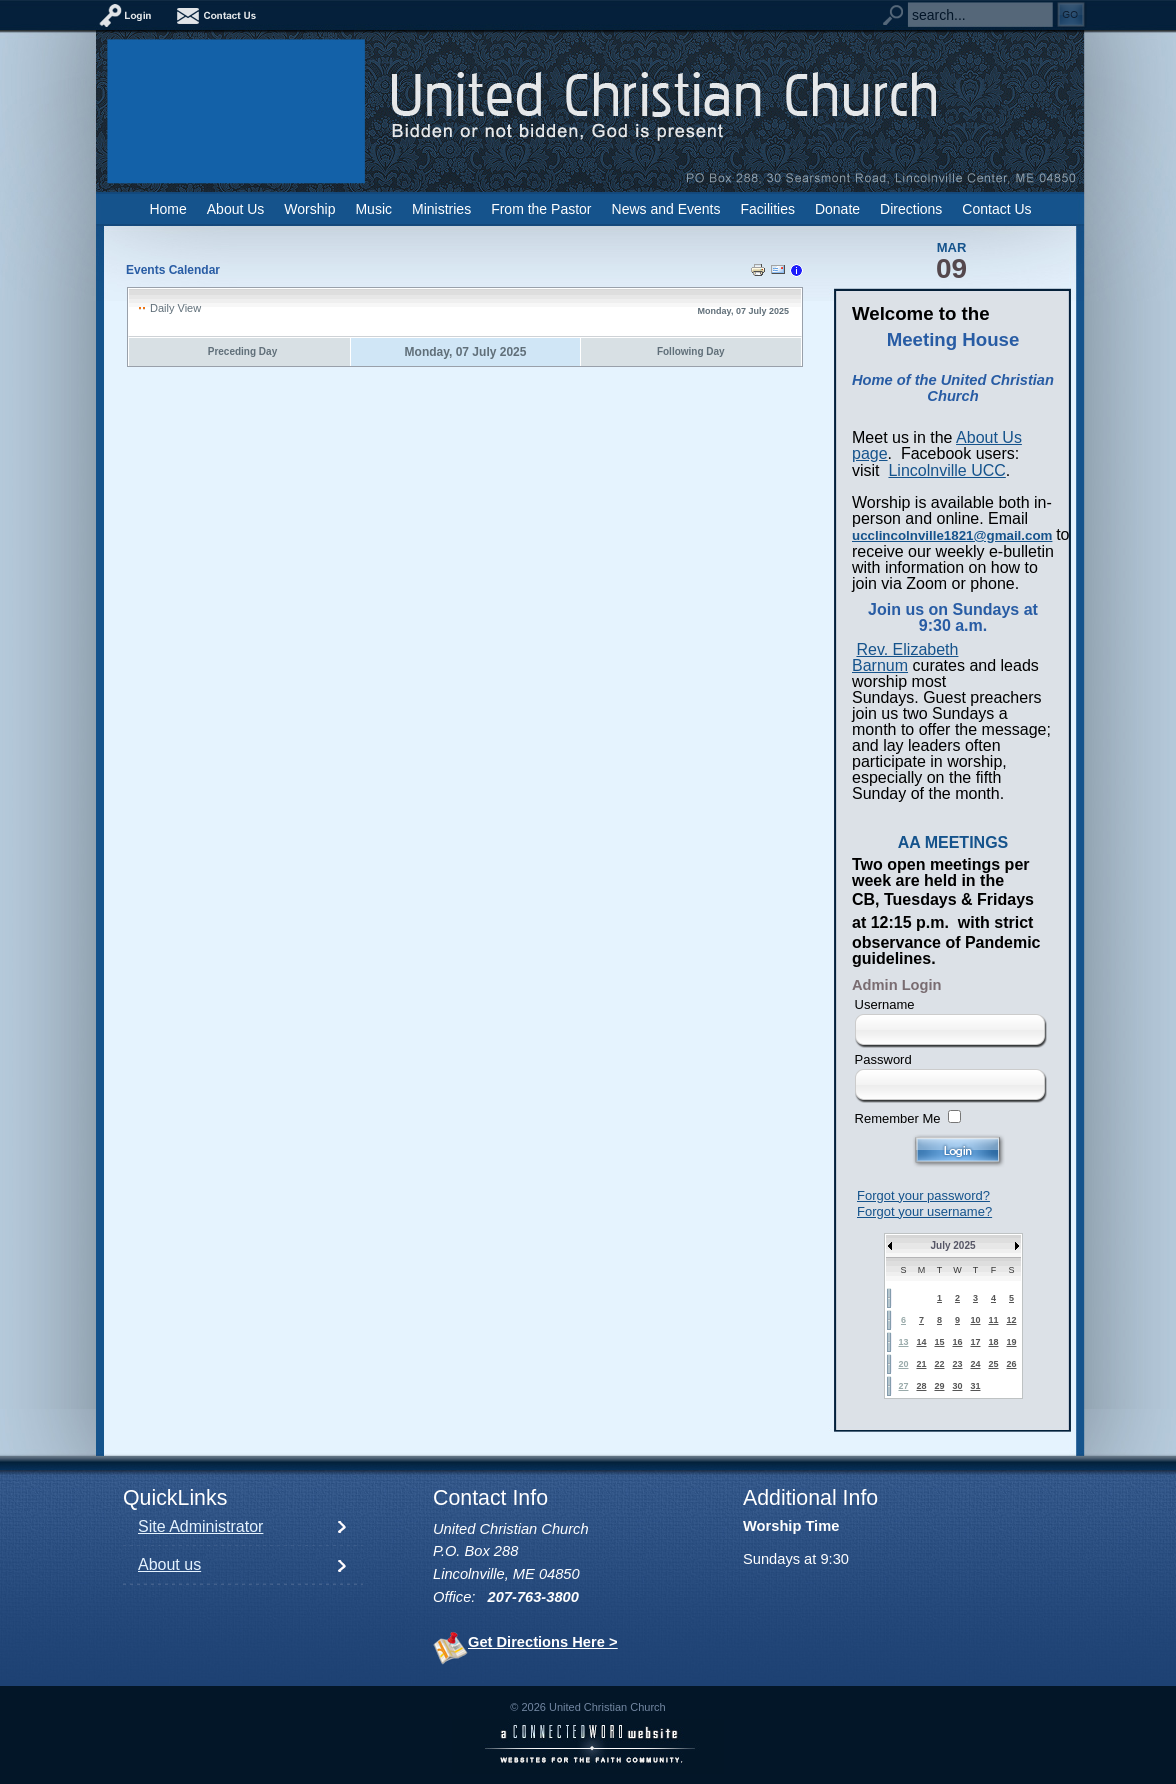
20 (903, 1364)
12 (1011, 1320)
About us (169, 1564)
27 (903, 1386)
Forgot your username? (924, 1211)
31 (975, 1386)
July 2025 (952, 1245)
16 (957, 1342)
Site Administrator (200, 1526)
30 (957, 1386)
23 (957, 1364)
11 (993, 1320)
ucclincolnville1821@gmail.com (952, 535)
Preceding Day (242, 351)
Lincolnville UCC (946, 470)
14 (921, 1342)
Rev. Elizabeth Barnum (905, 657)
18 (993, 1342)
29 (939, 1386)
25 (993, 1364)
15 (939, 1342)
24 (975, 1364)
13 (903, 1342)
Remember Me (898, 1118)
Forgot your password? (923, 1195)
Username (885, 1004)
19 (1011, 1342)
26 (1011, 1364)
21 (921, 1364)
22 (939, 1364)
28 (921, 1386)
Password (883, 1059)
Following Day (691, 351)
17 (975, 1342)
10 (975, 1320)
